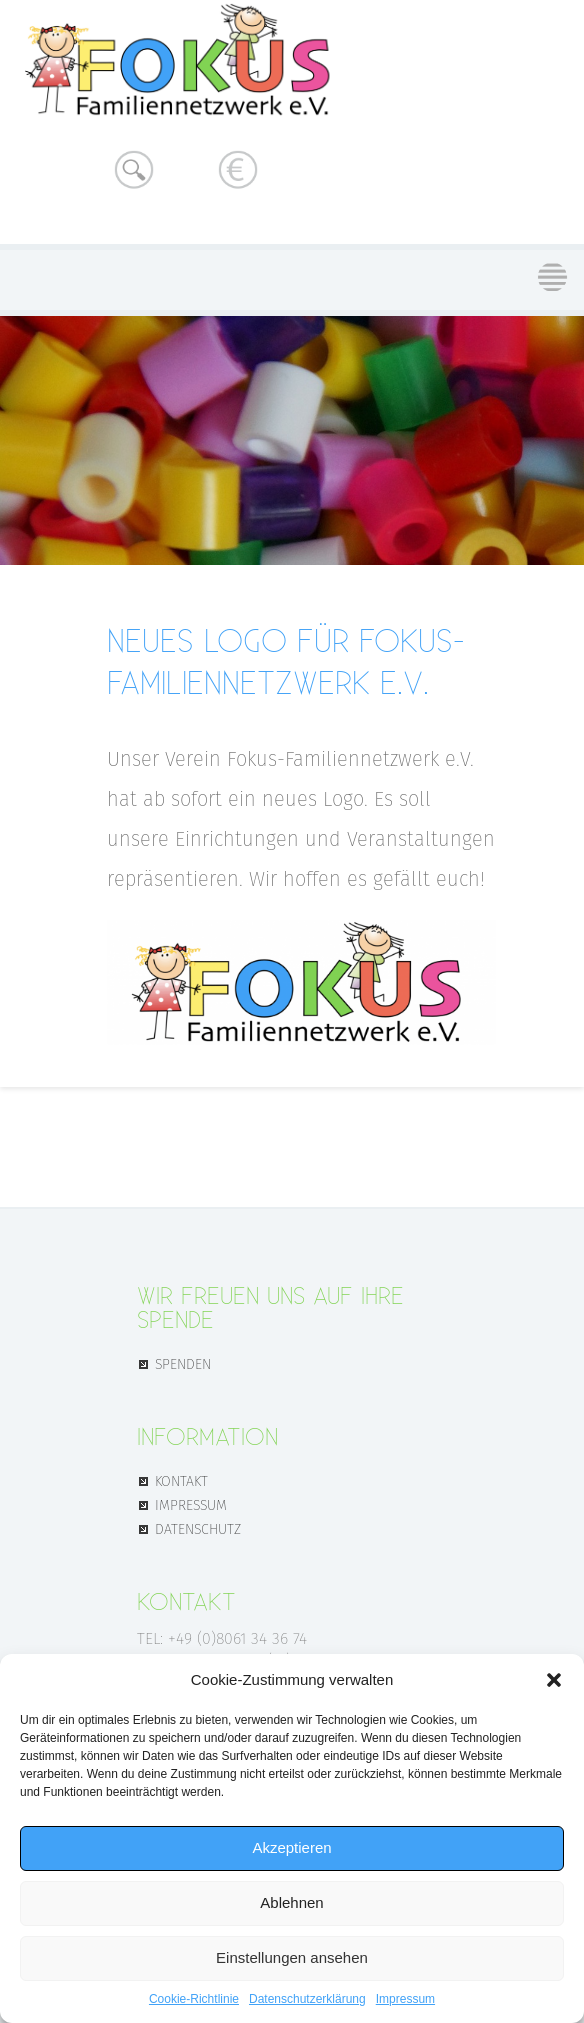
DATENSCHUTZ (198, 1528)
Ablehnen (291, 1902)
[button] (554, 1680)
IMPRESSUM (191, 1504)
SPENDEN (183, 1363)
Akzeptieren (291, 1847)
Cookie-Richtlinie (194, 1999)
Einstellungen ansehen (292, 1957)
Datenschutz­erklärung (307, 1999)
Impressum (405, 1999)
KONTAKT (181, 1480)
